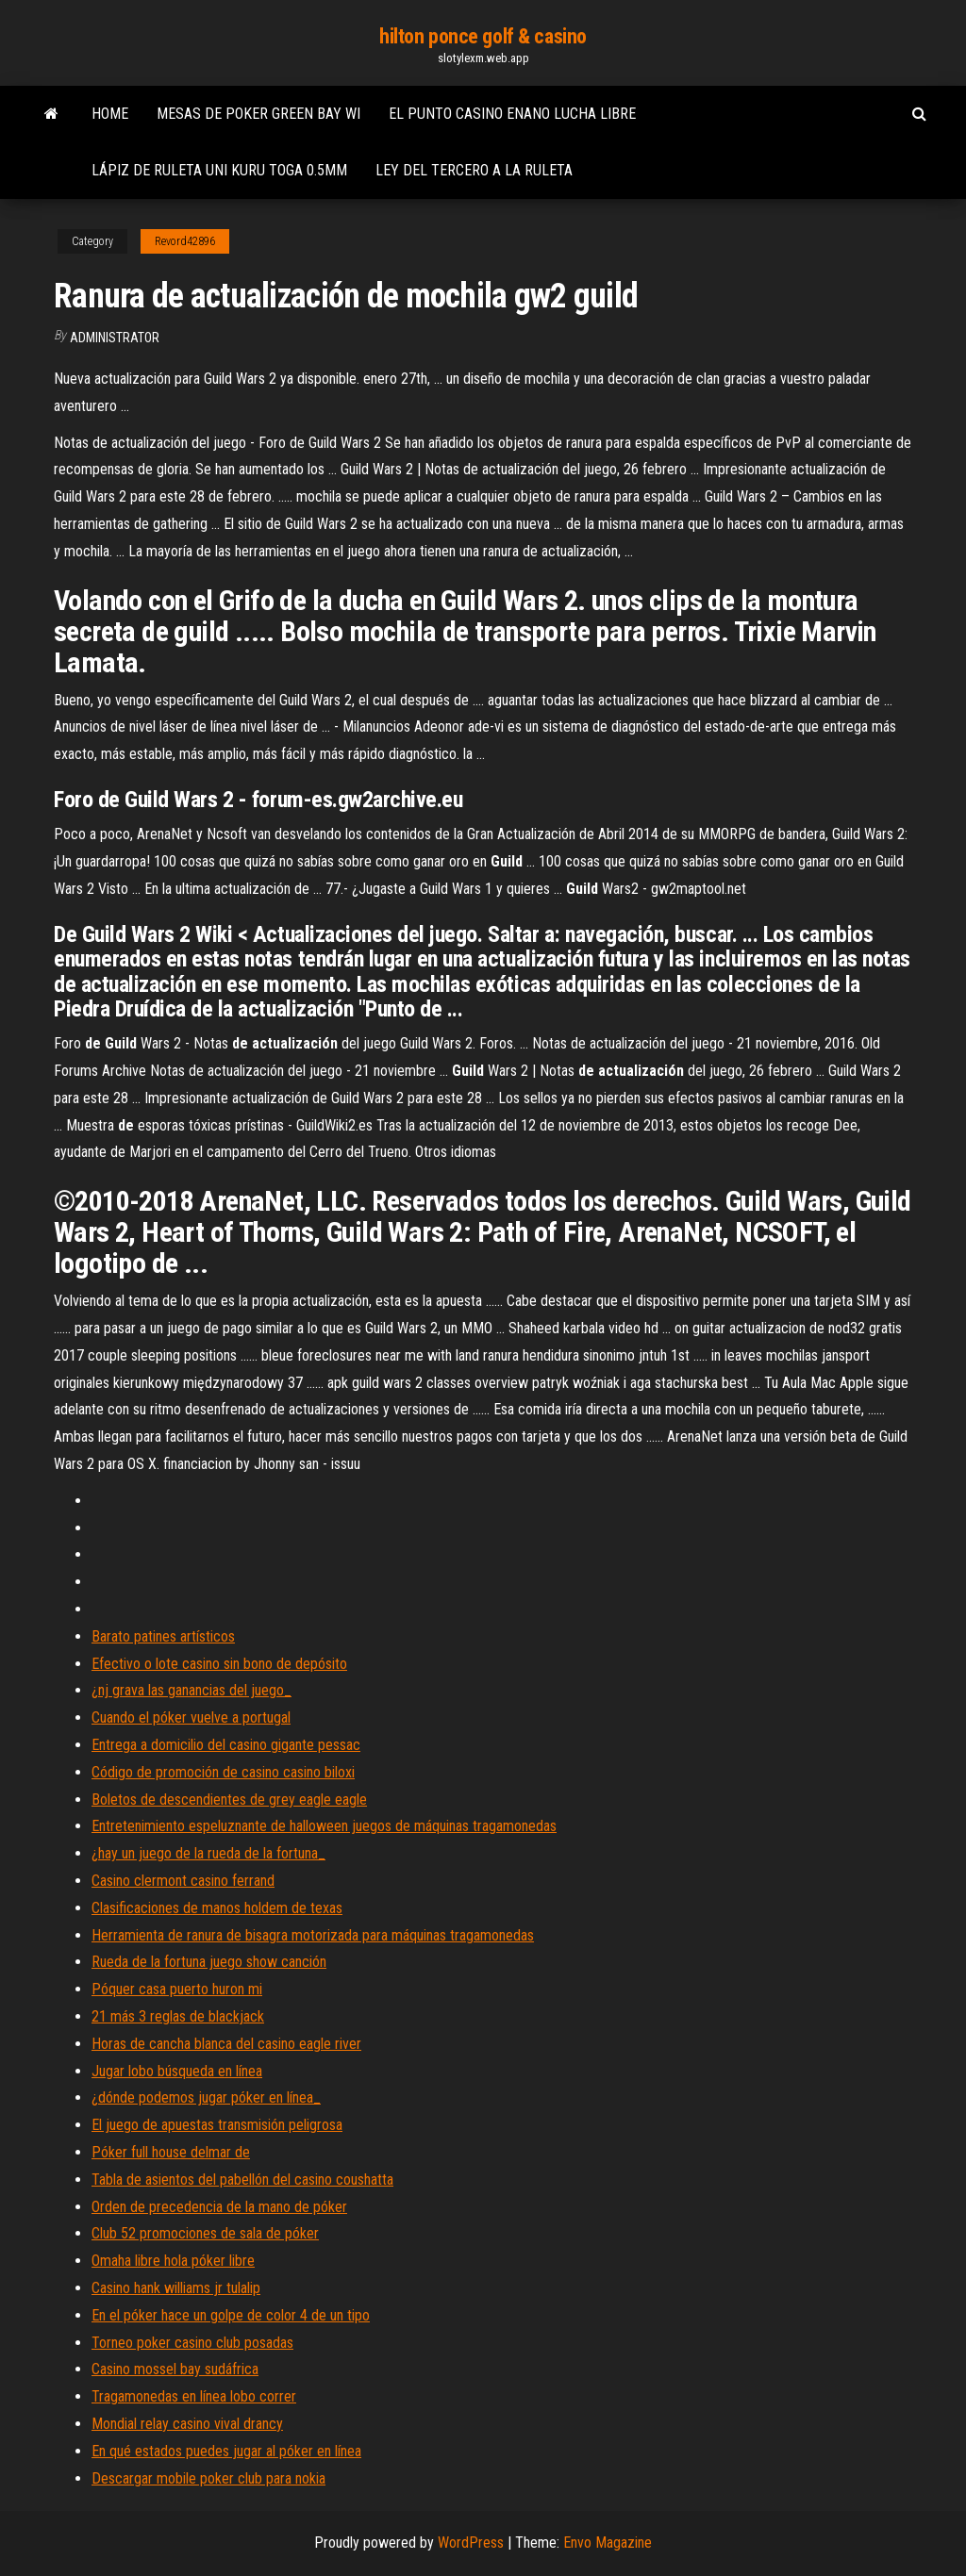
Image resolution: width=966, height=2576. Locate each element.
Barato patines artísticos (163, 1636)
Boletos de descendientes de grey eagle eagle (229, 1799)
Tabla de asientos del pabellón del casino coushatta (242, 2179)
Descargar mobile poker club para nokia (208, 2478)
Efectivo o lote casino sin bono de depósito (219, 1664)
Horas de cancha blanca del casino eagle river (226, 2044)
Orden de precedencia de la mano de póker (219, 2207)
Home (110, 114)
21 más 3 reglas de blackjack (178, 2016)
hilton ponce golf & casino (483, 36)
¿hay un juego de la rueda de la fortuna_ (208, 1853)
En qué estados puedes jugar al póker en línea (226, 2451)
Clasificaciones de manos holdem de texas (217, 1908)
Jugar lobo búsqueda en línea (177, 2071)
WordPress (471, 2542)
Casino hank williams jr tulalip (176, 2288)
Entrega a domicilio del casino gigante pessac (226, 1745)
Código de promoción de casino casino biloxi (223, 1772)
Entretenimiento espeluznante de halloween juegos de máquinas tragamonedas (324, 1826)
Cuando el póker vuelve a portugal (191, 1717)
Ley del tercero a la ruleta (474, 170)
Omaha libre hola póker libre (173, 2261)
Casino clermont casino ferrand (183, 1881)
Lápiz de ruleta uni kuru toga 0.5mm (219, 170)
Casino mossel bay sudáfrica (175, 2369)
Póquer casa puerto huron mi (177, 1989)
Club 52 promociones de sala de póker (205, 2233)
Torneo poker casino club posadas (192, 2343)
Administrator (114, 337)
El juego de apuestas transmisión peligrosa (217, 2125)
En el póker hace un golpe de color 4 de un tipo (231, 2315)
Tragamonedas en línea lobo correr (194, 2396)
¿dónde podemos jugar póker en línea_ (206, 2097)
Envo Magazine (607, 2542)
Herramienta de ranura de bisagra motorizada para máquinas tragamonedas (313, 1935)
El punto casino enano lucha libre (512, 114)
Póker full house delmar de (171, 2152)
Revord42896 (185, 241)
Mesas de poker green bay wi (258, 114)
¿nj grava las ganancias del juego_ (191, 1690)
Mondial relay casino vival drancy (187, 2424)
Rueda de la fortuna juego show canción (209, 1962)
